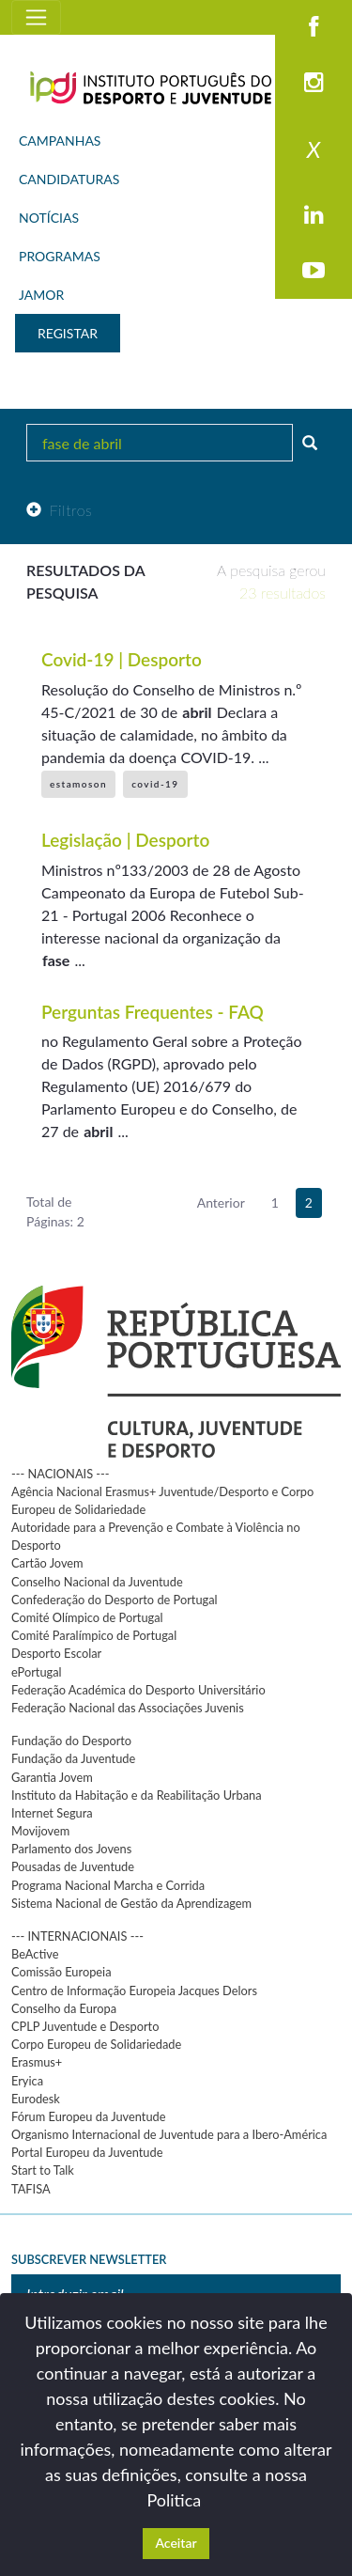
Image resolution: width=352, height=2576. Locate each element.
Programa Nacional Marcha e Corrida (108, 1885)
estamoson (78, 783)
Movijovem (40, 1830)
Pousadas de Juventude (72, 1866)
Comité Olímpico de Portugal (87, 1617)
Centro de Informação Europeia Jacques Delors (134, 1990)
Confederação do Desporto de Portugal (114, 1599)
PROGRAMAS (59, 256)
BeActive (35, 1953)
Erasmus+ (36, 2061)
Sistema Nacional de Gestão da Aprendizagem (131, 1903)
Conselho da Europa (63, 2008)
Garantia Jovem (52, 1777)
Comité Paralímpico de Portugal (93, 1635)
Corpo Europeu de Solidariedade (96, 2044)
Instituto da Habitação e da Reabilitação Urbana (136, 1795)
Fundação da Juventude (73, 1758)
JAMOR (41, 295)
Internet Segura (52, 1812)
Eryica (27, 2080)
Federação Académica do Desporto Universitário (138, 1689)
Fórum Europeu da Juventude (88, 2116)
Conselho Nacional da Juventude (97, 1581)
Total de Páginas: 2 (55, 1211)
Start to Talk (42, 2170)
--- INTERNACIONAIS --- (77, 1936)
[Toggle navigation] (36, 17)
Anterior (221, 1202)
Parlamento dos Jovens (71, 1848)
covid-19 (154, 783)
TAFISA (31, 2188)
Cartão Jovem (47, 1562)
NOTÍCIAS (49, 218)
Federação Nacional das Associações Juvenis (127, 1707)
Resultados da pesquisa (85, 581)
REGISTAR (68, 333)
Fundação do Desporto (71, 1740)
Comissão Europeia (61, 1971)
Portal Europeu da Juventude (86, 2152)
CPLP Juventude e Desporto (85, 2026)
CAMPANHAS (59, 140)
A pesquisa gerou (271, 581)
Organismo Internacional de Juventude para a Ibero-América (169, 2134)
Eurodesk (35, 2098)
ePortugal (36, 1671)
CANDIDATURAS (69, 179)
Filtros (59, 510)
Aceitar (175, 2543)
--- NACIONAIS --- (60, 1473)
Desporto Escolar (56, 1653)
